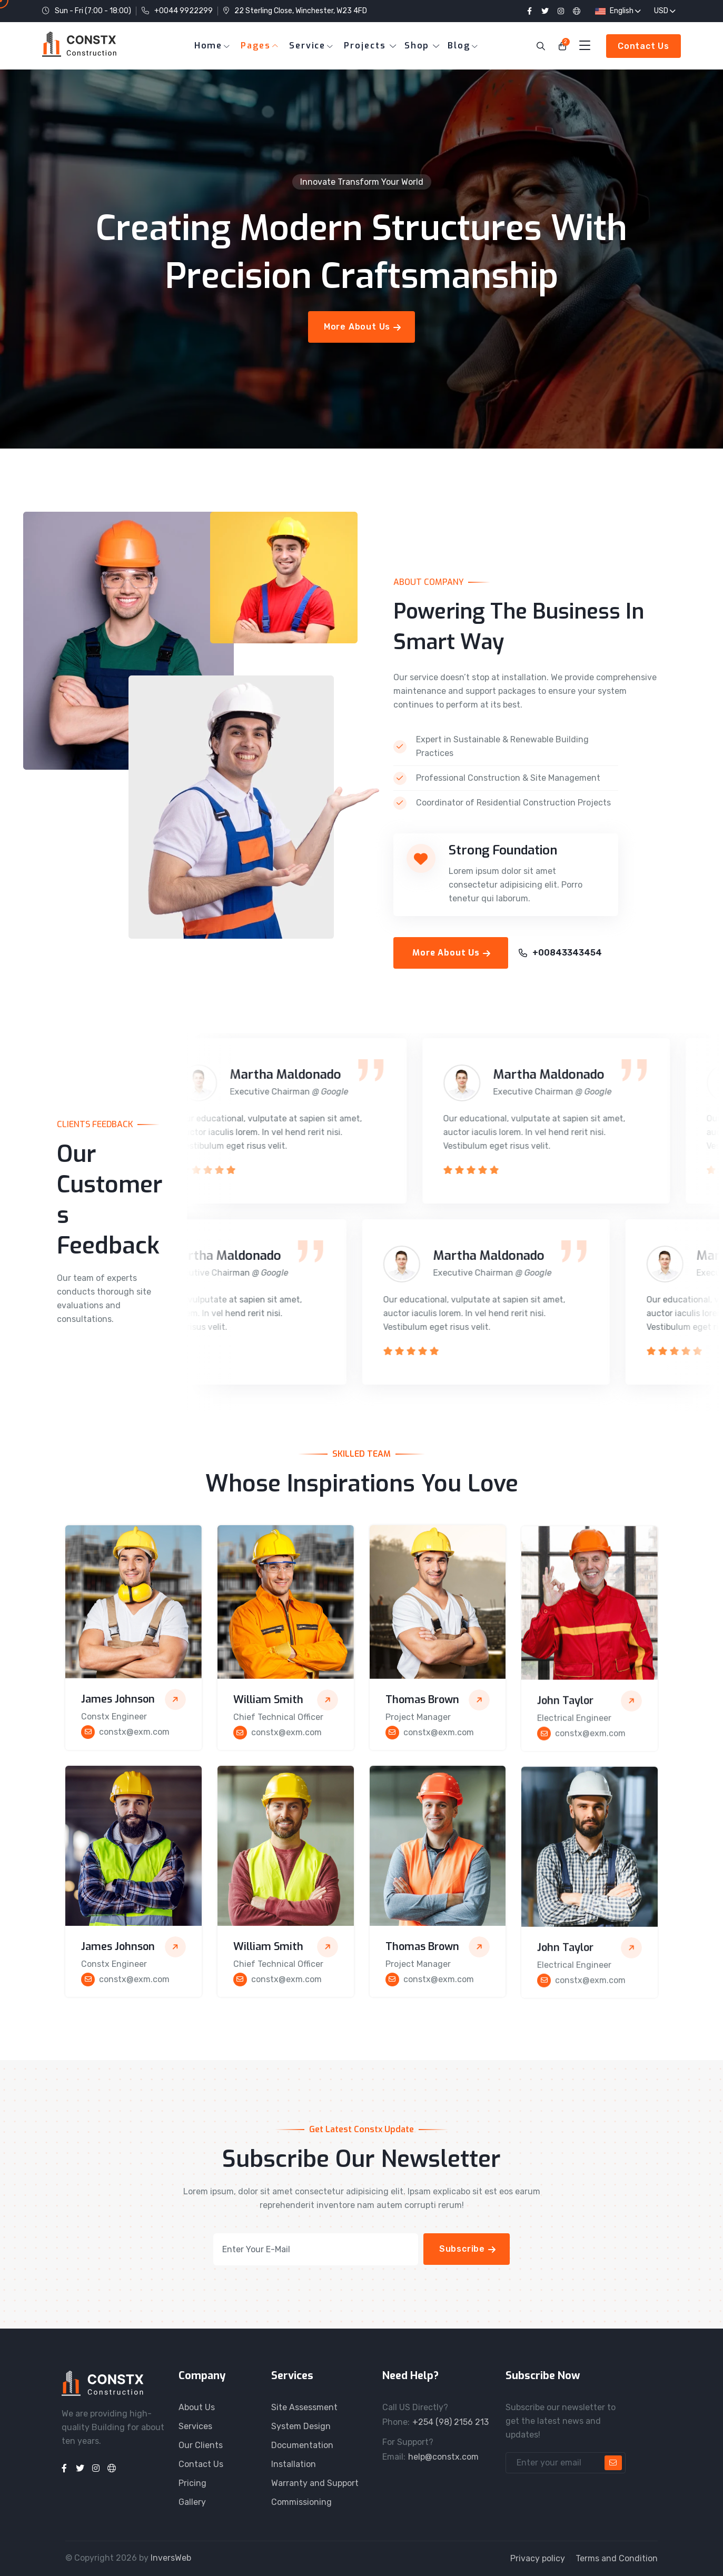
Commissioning (301, 2502)
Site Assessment (304, 2407)
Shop (417, 45)
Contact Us (201, 2464)
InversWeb (171, 2558)
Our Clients (201, 2445)
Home (208, 45)
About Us (197, 2407)
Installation (293, 2464)
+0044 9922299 (183, 10)
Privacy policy (537, 2558)
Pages (256, 45)
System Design (301, 2426)
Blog (459, 45)
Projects (364, 45)
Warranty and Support (315, 2483)
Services (195, 2426)
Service (307, 45)
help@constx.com (443, 2457)
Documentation (302, 2445)
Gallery (192, 2502)
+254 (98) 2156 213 (450, 2422)
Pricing (192, 2483)
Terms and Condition (617, 2558)
